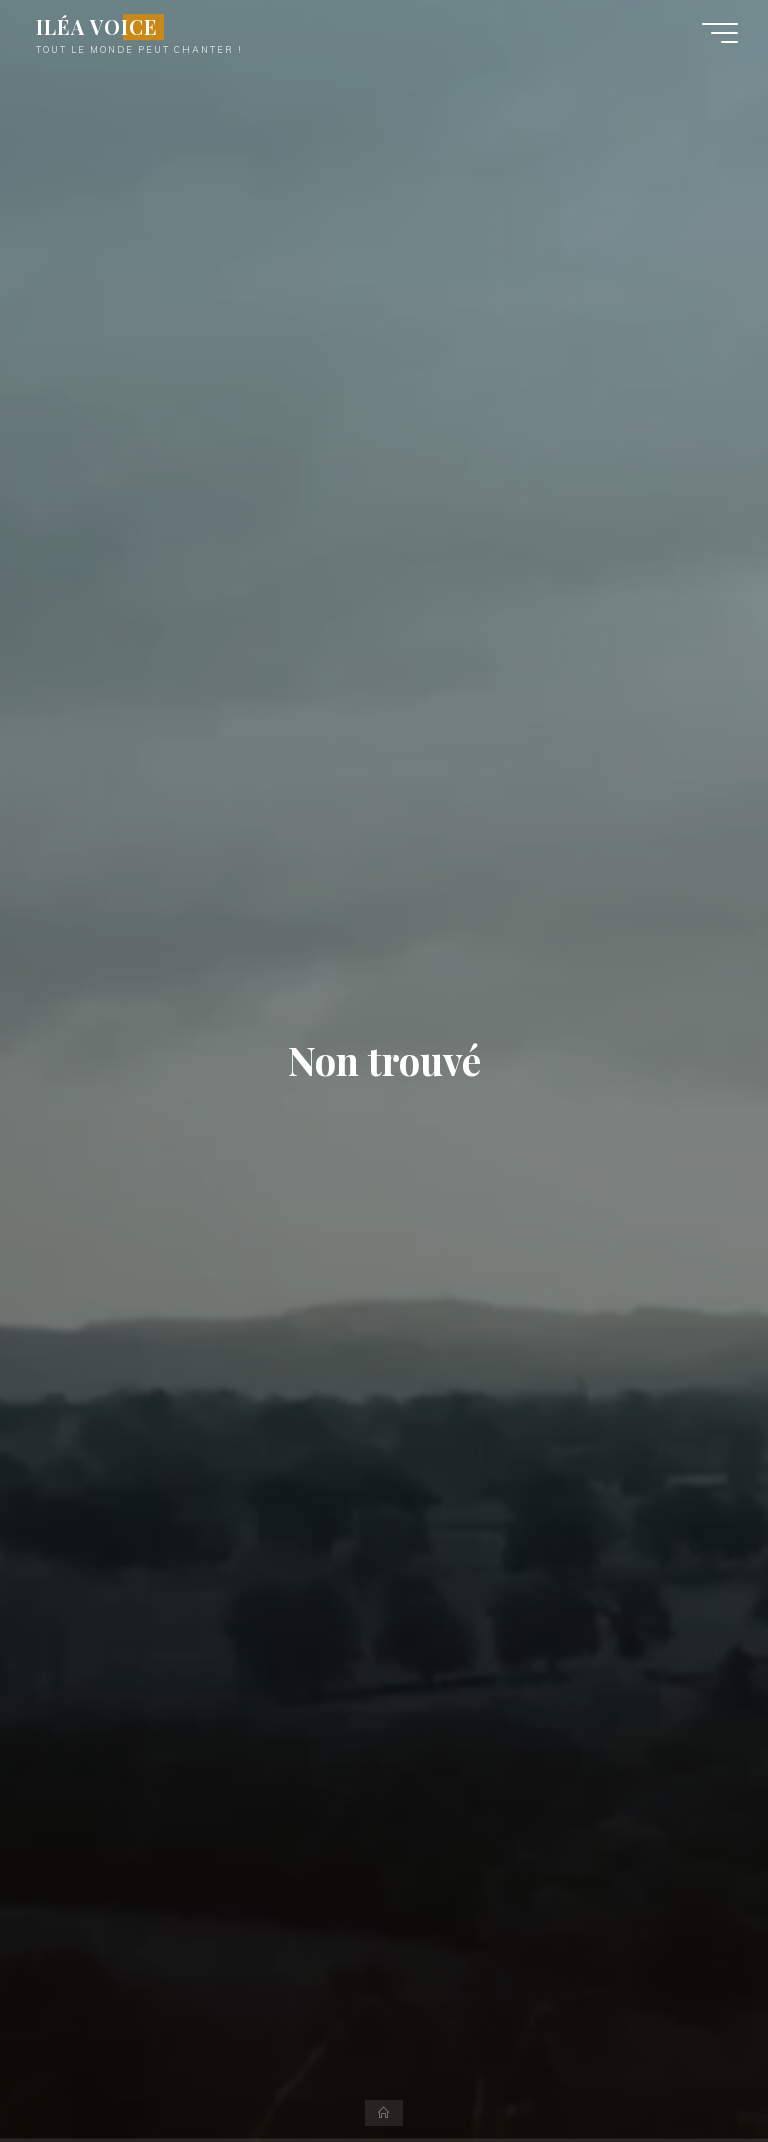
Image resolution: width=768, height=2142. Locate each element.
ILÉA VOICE (97, 27)
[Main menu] (720, 33)
